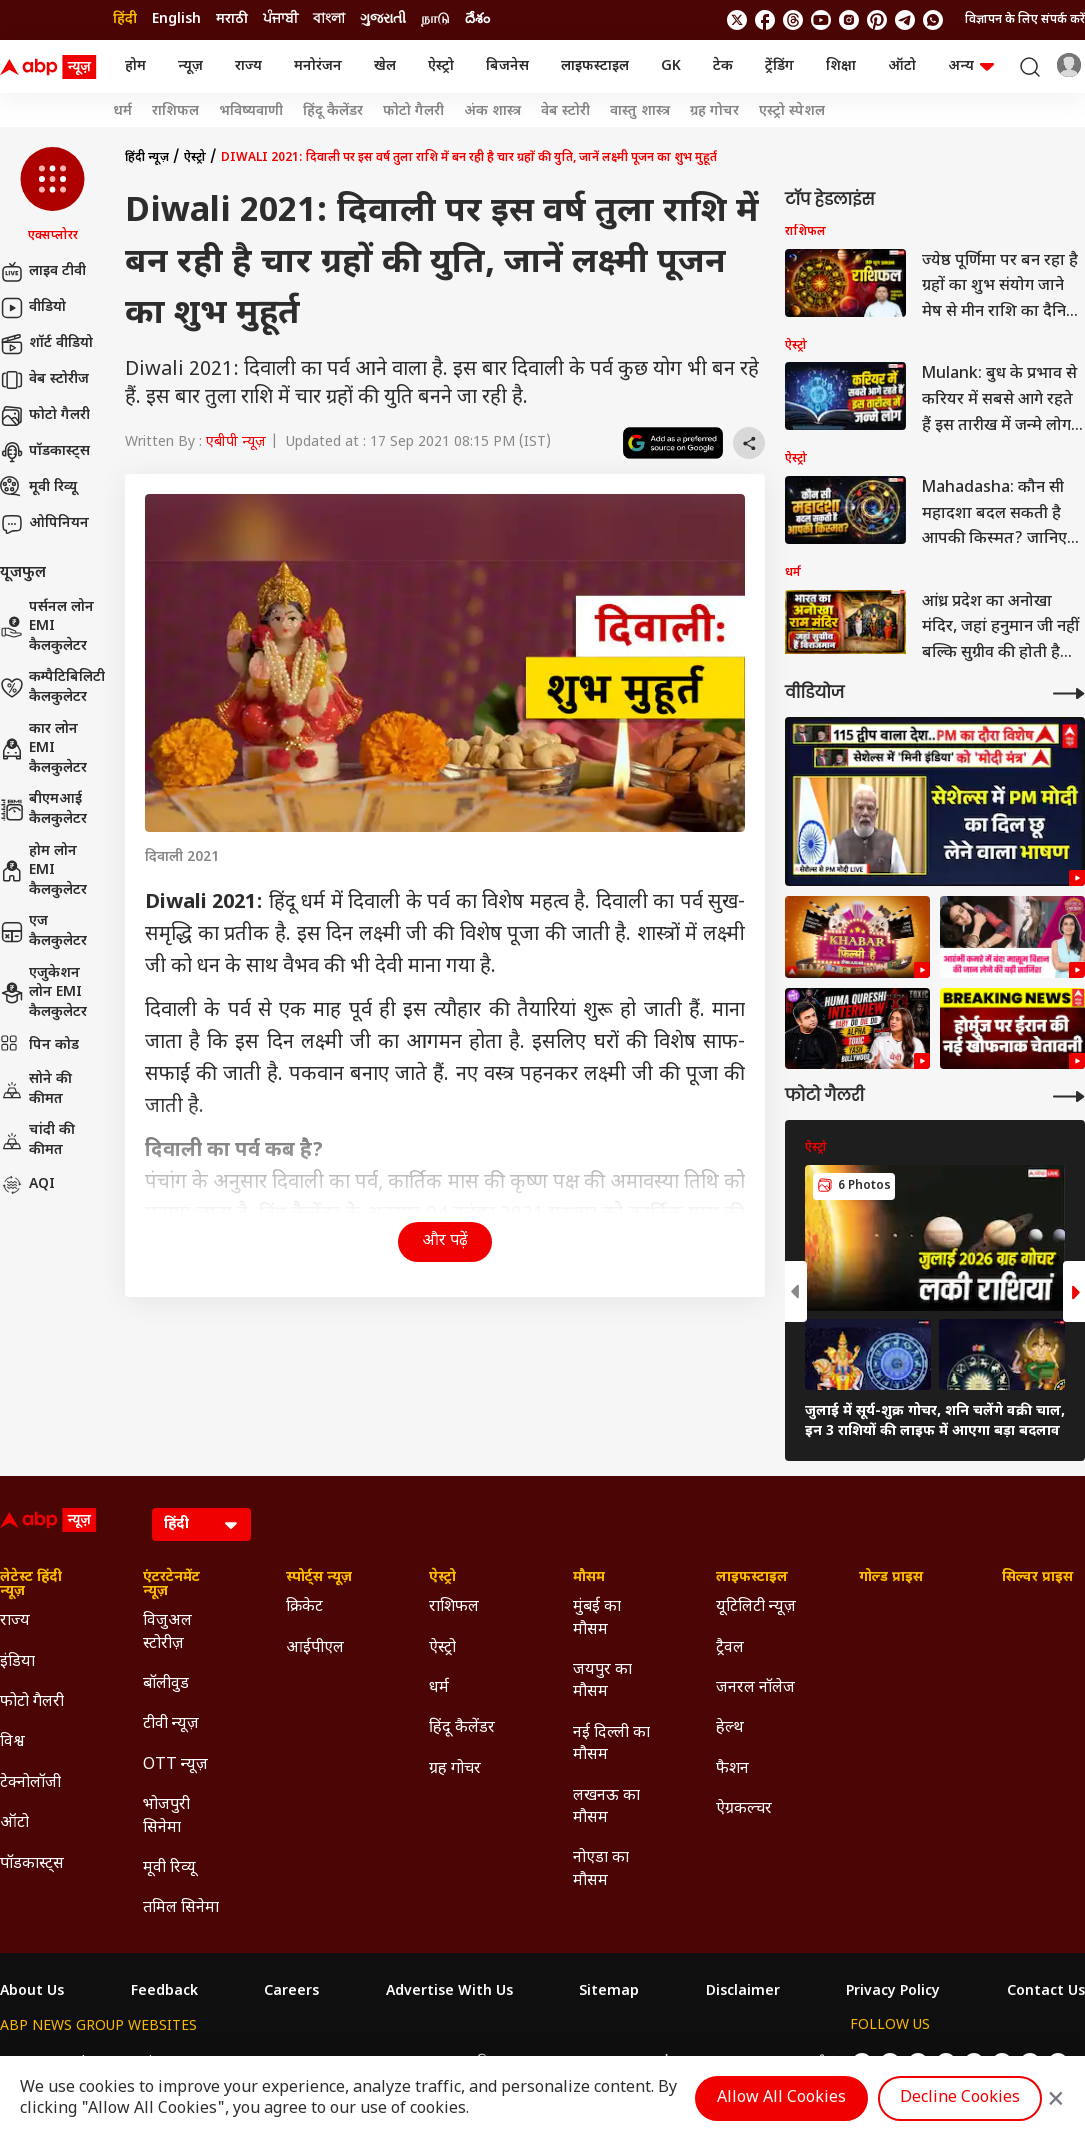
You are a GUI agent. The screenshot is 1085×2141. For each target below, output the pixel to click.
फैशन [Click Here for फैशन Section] (732, 1769)
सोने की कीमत (36, 1089)
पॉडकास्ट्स (45, 452)
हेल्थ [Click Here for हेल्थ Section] (730, 1728)
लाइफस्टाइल (595, 66)
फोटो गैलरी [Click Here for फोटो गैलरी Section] (32, 1702)
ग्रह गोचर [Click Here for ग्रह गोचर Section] (455, 1769)
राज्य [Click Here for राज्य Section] (15, 1621)
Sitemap (609, 1992)
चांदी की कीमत (37, 1140)
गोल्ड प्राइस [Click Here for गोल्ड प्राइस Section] (891, 1578)
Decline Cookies (960, 2098)
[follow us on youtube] (821, 20)
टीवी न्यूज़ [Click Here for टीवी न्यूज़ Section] (171, 1724)
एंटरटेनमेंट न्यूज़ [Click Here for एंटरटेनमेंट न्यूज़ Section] (171, 1585)
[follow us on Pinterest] (877, 20)
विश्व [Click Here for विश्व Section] (12, 1742)
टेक (723, 66)
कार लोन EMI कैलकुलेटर (43, 749)
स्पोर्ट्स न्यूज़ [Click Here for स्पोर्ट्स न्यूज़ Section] (319, 1578)
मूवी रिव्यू (38, 488)
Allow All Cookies (781, 2098)
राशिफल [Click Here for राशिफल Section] (454, 1607)
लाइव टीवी (43, 272)
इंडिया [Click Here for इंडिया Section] (17, 1662)
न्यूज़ (190, 66)
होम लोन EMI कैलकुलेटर (43, 871)
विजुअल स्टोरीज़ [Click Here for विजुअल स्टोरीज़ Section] (167, 1632)
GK (671, 66)
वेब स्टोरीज (44, 380)
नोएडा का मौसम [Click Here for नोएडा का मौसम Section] (601, 1869)
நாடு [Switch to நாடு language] (435, 19)
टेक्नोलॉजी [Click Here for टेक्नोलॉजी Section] (30, 1783)
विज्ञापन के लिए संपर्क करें (1025, 20)
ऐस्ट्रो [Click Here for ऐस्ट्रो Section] (442, 1578)
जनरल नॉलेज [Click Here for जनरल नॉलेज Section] (755, 1688)
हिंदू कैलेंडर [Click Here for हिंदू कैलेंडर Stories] (333, 112)
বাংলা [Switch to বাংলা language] (329, 19)
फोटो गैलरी (45, 416)
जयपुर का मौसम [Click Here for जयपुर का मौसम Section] (602, 1681)
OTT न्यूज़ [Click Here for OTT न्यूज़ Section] (175, 1765)
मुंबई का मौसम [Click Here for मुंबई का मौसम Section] (597, 1618)
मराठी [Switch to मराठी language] (232, 19)
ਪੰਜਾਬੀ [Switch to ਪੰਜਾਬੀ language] (280, 19)
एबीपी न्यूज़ (236, 442)
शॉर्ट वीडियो (46, 344)
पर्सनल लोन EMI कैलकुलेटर (47, 627)
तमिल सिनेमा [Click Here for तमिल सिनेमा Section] (181, 1908)
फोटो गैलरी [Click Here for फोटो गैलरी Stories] (413, 112)
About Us (32, 1992)
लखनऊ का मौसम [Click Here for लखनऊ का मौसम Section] (606, 1807)
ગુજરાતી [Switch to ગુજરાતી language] (383, 19)
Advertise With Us (449, 1992)
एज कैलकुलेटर (43, 931)
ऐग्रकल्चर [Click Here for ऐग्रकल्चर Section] (744, 1809)
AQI (27, 1185)
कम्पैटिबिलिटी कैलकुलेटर (52, 687)
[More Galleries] (1069, 1096)
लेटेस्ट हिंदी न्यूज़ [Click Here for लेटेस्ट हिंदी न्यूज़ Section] (31, 1585)
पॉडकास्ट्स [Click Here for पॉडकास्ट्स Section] (32, 1864)
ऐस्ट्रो (441, 66)
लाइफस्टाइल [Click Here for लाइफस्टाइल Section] (752, 1578)
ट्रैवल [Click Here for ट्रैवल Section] (730, 1648)
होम (135, 66)
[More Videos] (1069, 693)
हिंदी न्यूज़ (147, 158)
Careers (291, 1992)
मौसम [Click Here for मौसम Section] (589, 1578)
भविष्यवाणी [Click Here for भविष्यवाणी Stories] (251, 112)
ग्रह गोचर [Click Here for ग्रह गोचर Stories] (714, 112)
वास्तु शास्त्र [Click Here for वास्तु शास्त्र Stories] (640, 112)
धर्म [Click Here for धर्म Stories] (122, 112)
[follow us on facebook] (765, 20)
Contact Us (1046, 1992)
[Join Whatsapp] (933, 20)
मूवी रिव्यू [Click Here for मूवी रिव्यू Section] (169, 1868)
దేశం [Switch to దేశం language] (477, 19)
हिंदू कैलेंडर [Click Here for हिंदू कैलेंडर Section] (462, 1728)
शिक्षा (841, 66)
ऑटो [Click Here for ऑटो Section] (14, 1823)
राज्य (248, 66)
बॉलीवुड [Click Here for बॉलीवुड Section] (166, 1684)
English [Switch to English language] (176, 19)
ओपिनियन (44, 524)
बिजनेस (507, 66)
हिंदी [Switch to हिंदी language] (125, 19)
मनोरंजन (318, 66)
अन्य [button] (971, 66)
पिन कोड (39, 1046)
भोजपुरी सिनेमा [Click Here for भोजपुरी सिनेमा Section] (166, 1816)
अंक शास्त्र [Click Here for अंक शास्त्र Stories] (492, 112)
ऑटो (902, 66)
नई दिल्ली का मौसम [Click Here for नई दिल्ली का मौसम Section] (611, 1744)
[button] (52, 196)
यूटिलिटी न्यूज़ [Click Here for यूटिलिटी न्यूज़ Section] (756, 1607)
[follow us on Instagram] (849, 20)
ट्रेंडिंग (779, 66)
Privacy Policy (893, 1992)
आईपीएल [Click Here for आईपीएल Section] (315, 1648)
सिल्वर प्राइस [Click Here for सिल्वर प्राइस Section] (1037, 1578)
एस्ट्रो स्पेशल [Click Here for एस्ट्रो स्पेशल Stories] (792, 112)
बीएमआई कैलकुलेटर (43, 809)
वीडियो (33, 308)
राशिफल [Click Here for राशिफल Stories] (175, 112)
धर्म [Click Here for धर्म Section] (439, 1688)
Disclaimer (743, 1992)
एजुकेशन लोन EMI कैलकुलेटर (43, 993)
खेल (385, 66)
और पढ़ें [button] (445, 1241)
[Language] (201, 1524)
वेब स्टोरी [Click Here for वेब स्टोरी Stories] (565, 112)
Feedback (164, 1992)
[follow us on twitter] (737, 20)
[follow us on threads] (793, 20)
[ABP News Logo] (52, 67)
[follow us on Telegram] (905, 20)
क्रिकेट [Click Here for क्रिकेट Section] (304, 1607)
